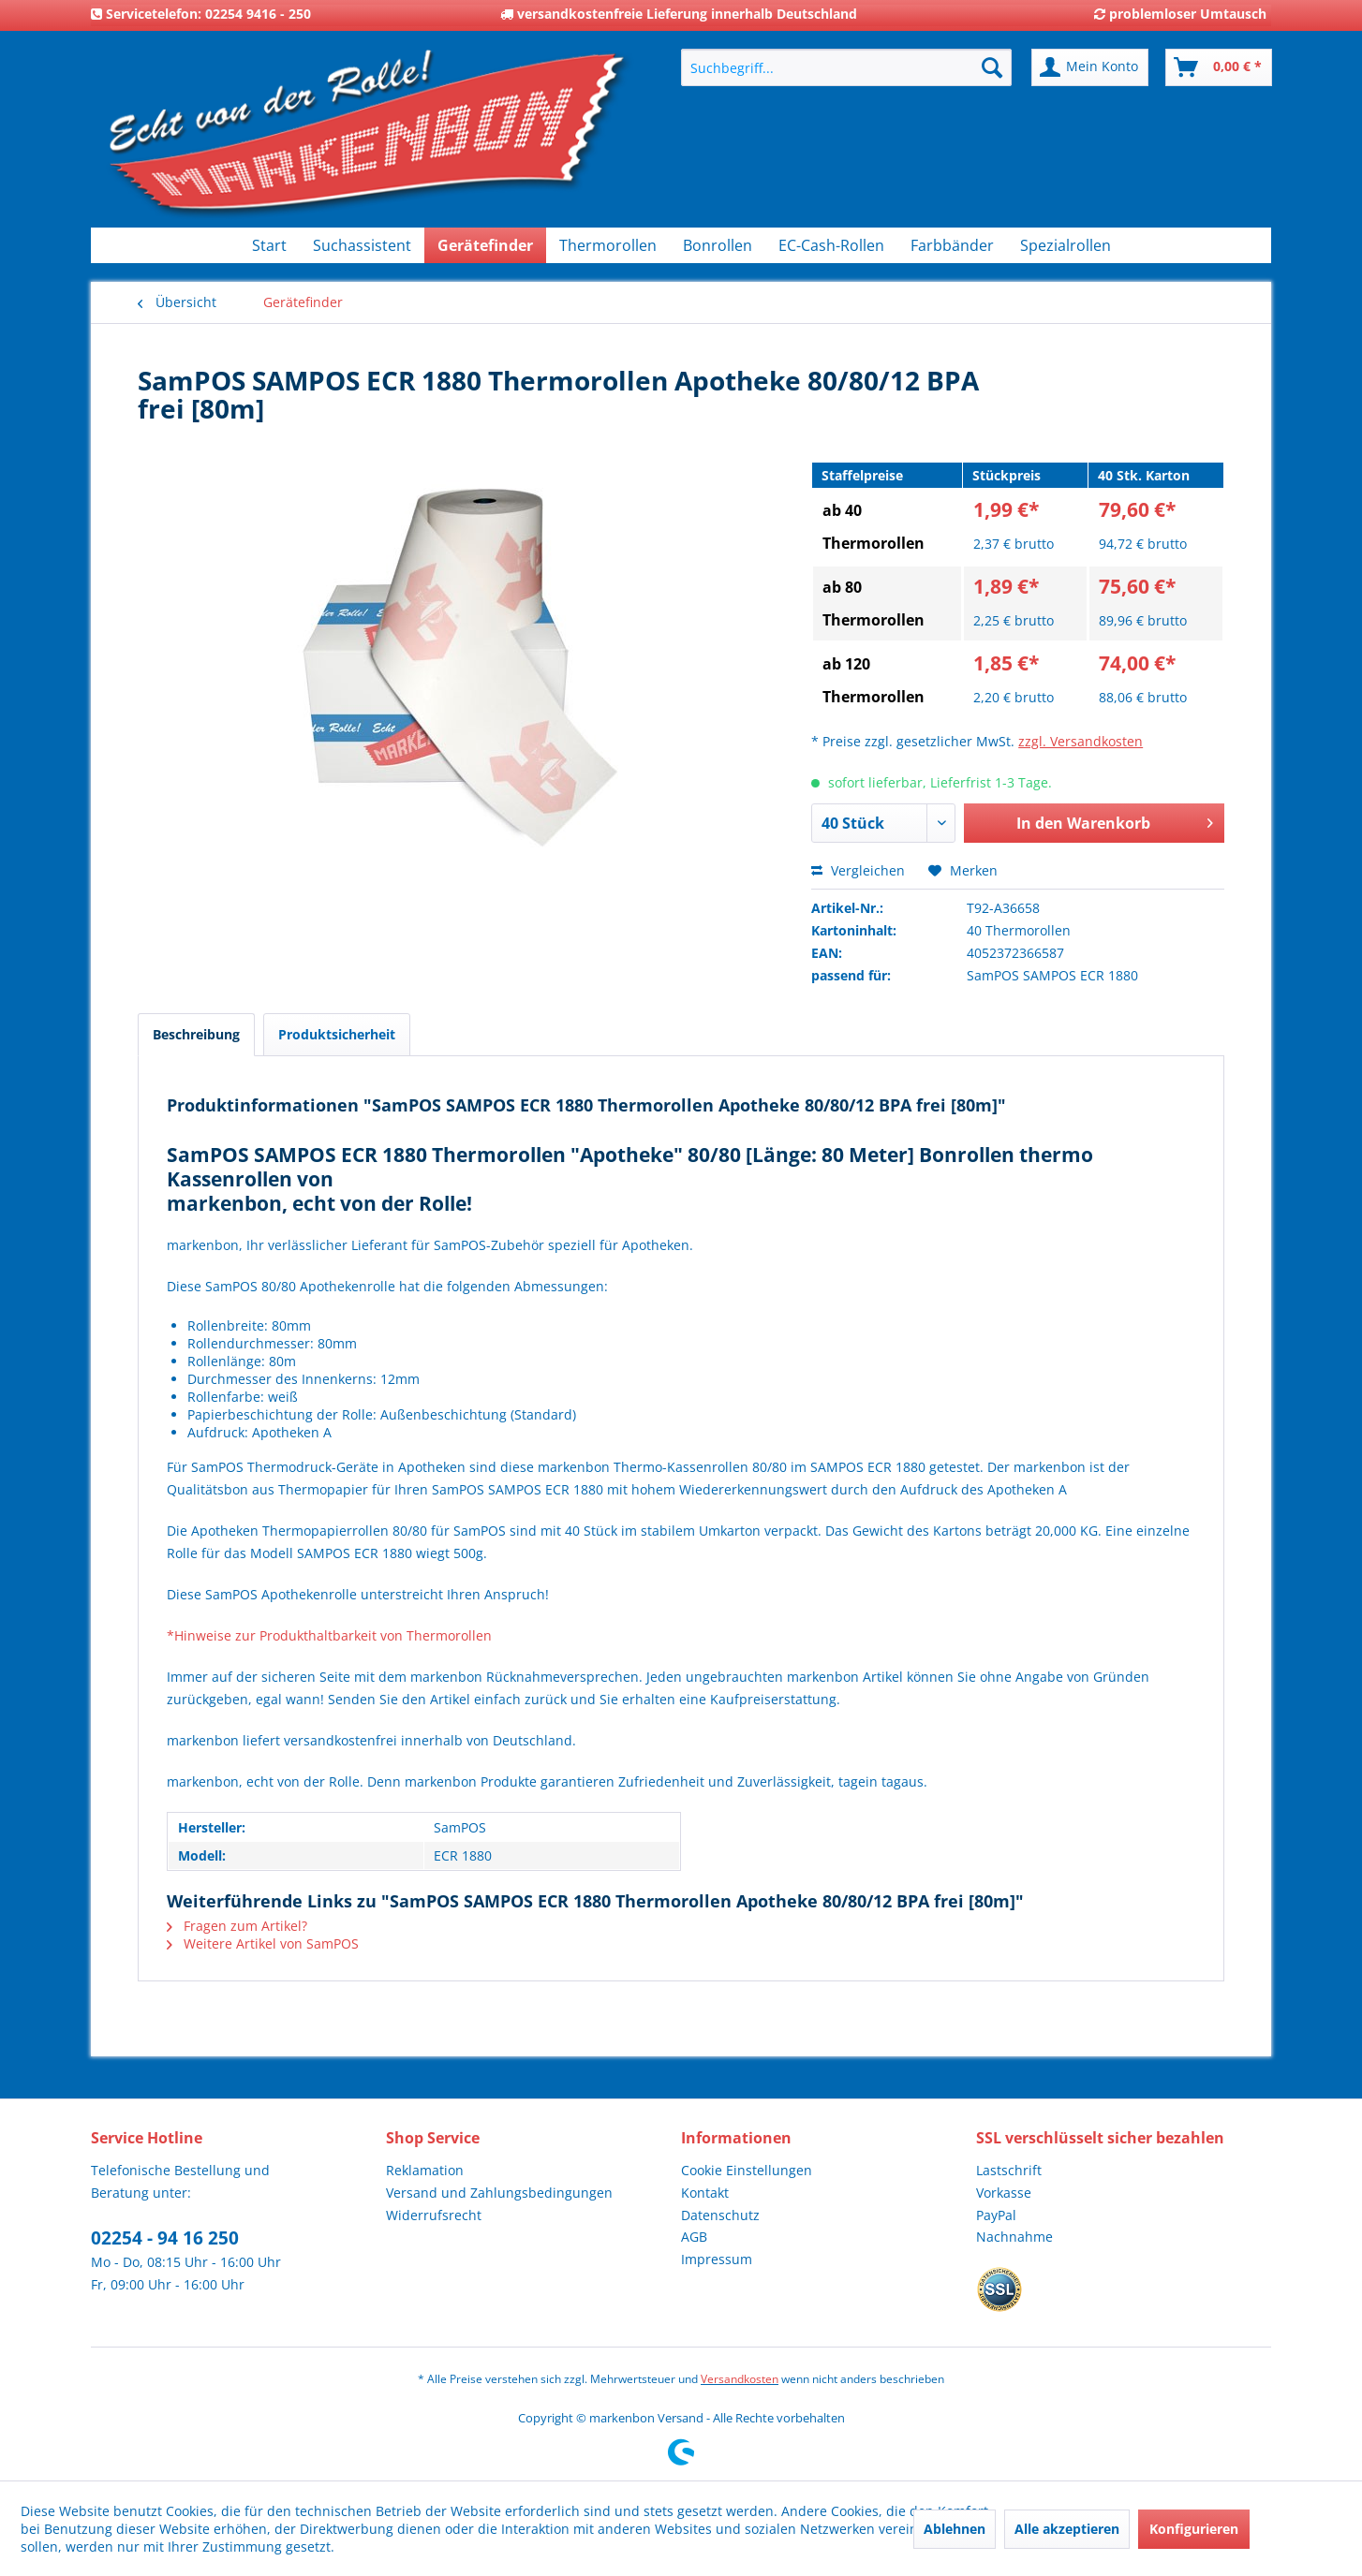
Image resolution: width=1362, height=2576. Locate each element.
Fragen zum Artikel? (237, 1926)
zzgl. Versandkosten (1080, 741)
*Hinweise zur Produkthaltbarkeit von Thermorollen (329, 1635)
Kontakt (705, 2192)
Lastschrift (1009, 2170)
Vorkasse (1003, 2192)
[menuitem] (846, 67)
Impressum (716, 2259)
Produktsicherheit (336, 1034)
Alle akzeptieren (1066, 2529)
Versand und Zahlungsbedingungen (499, 2192)
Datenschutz (720, 2215)
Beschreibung (196, 1034)
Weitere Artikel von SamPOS (263, 1943)
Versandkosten (739, 2379)
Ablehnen (954, 2529)
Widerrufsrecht (433, 2215)
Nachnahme (1014, 2236)
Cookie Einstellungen (746, 2170)
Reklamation (425, 2170)
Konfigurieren (1193, 2529)
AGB (694, 2236)
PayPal (996, 2215)
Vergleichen (858, 870)
